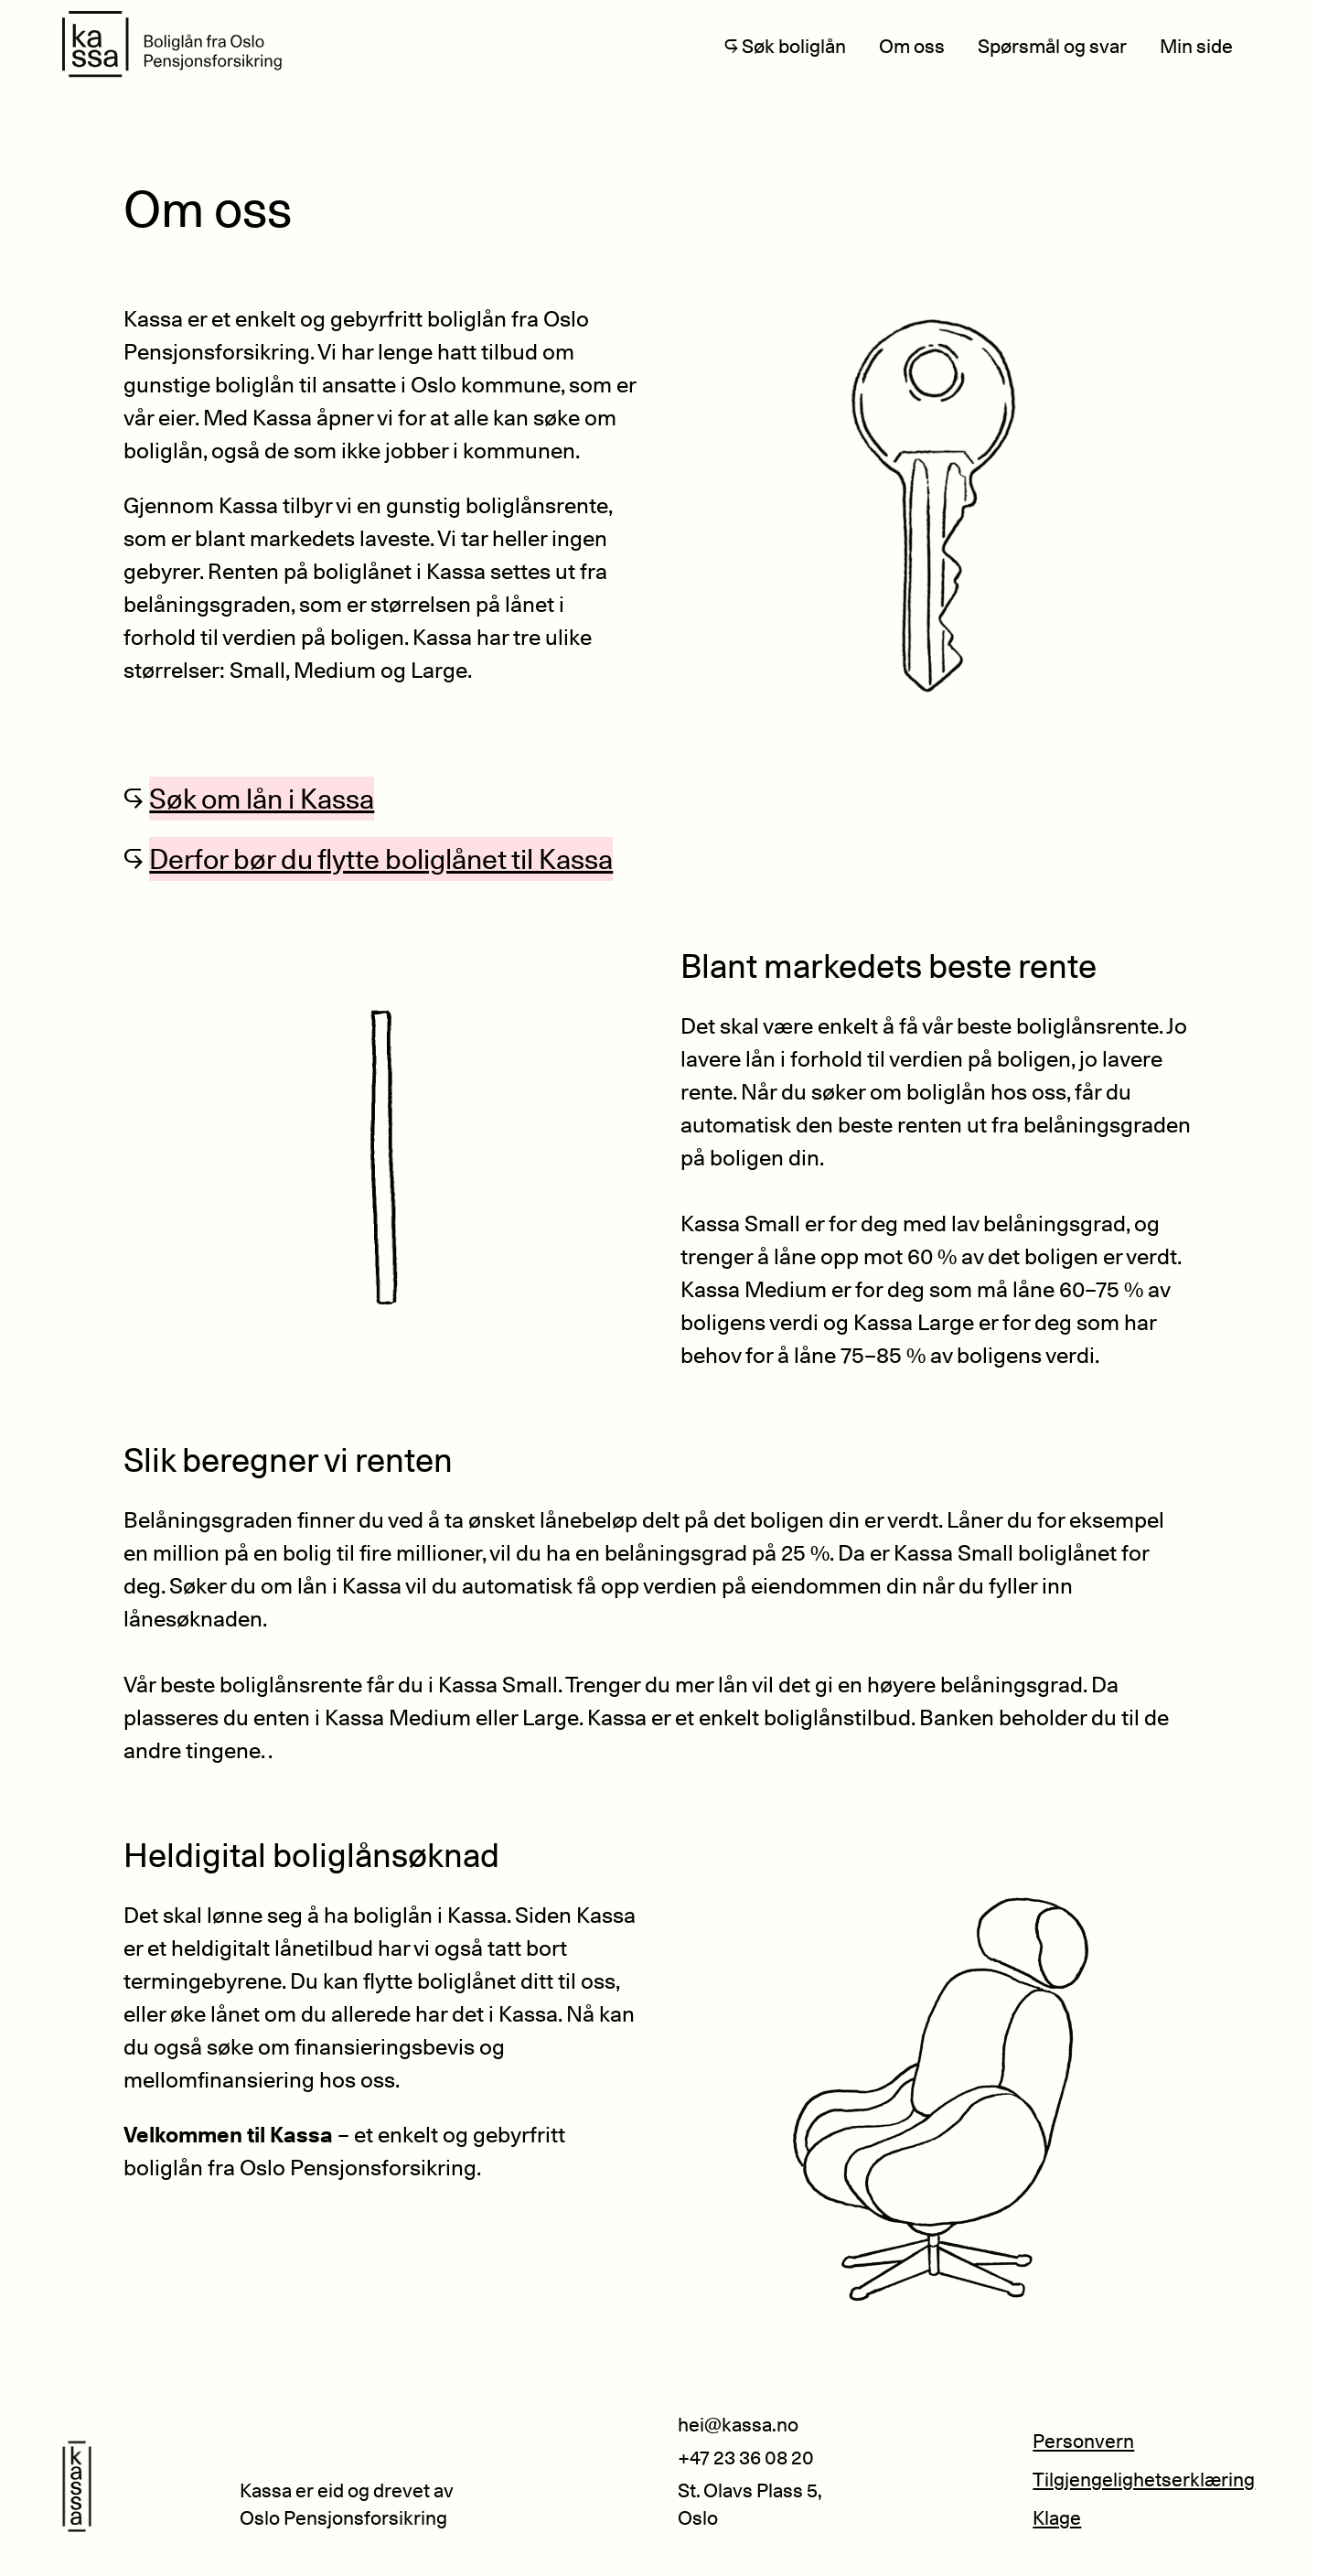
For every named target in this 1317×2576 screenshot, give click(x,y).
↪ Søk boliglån (785, 46)
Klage (1057, 2517)
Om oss (912, 46)
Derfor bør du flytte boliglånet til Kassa (381, 859)
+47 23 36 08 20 (746, 2457)
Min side (1196, 46)
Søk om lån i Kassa (261, 798)
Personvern (1083, 2441)
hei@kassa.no (738, 2424)
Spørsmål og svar (1052, 46)
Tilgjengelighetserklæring (1144, 2479)
